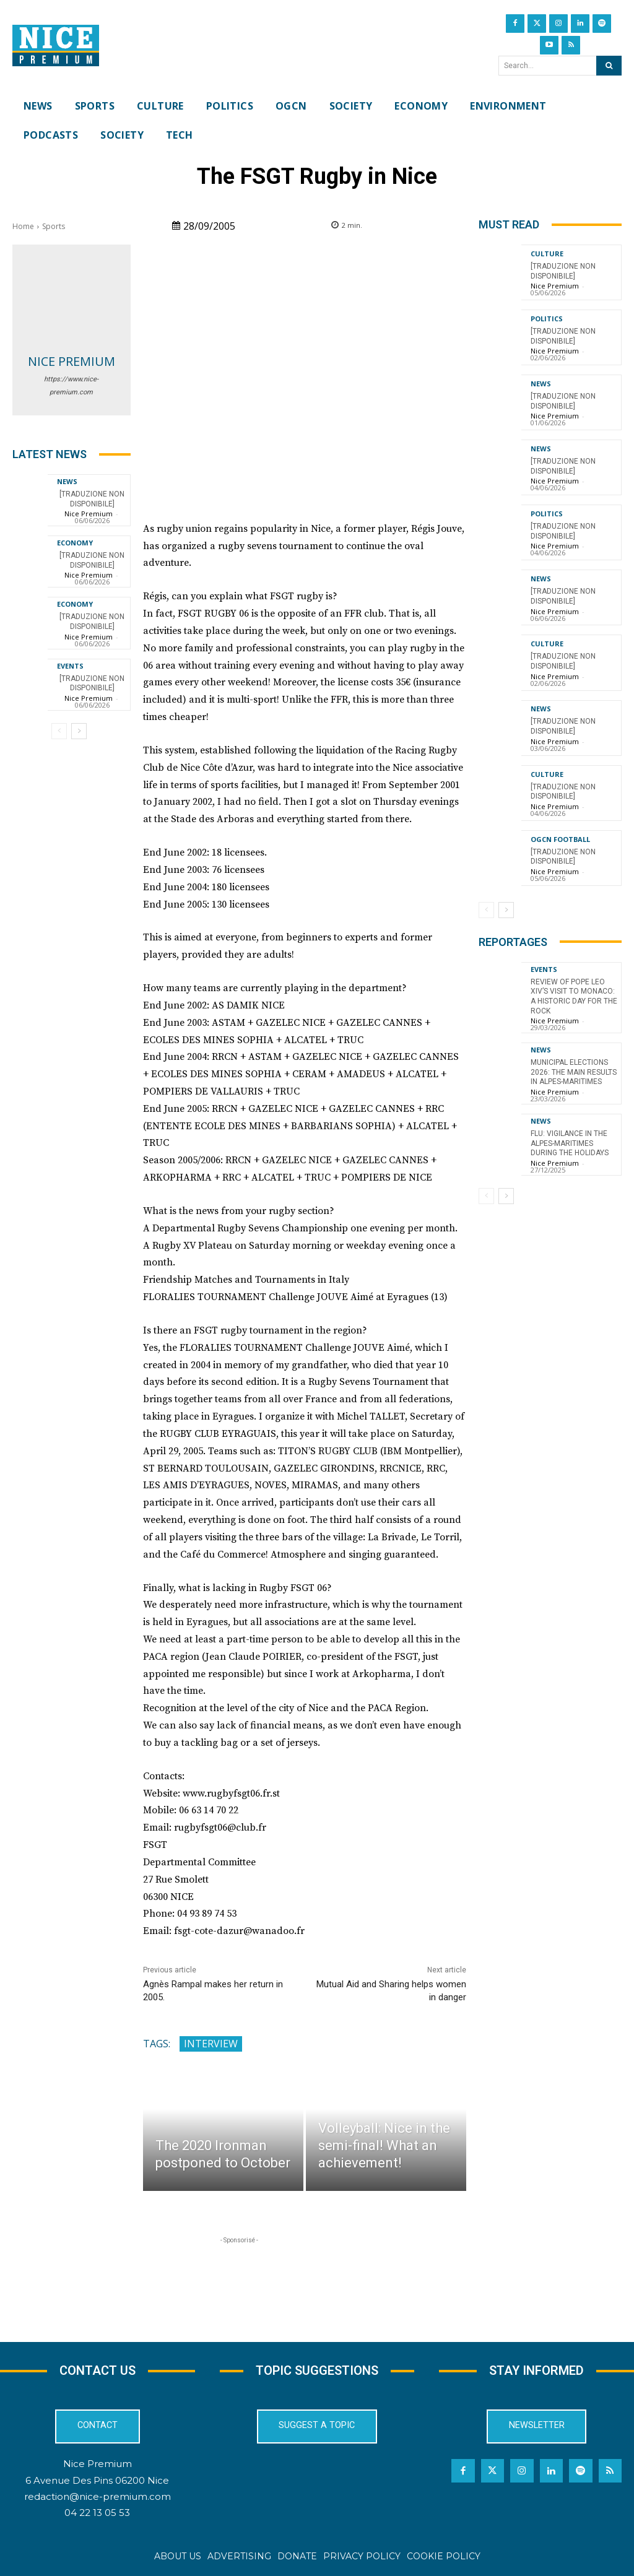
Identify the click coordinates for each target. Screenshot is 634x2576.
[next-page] (79, 731)
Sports (53, 226)
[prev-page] (59, 731)
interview (211, 2043)
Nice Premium (71, 361)
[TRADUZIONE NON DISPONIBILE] (91, 621)
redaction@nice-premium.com (97, 2496)
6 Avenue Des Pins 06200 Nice (97, 2480)
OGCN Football (560, 839)
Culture (547, 253)
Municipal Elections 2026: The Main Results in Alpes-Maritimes (574, 1072)
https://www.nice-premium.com (71, 385)
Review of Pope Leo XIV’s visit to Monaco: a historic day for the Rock (574, 996)
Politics (547, 318)
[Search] (609, 66)
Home (23, 226)
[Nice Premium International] (55, 46)
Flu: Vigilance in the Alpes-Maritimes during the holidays (570, 1143)
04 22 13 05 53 (97, 2512)
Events (70, 665)
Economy (75, 542)
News (67, 481)
